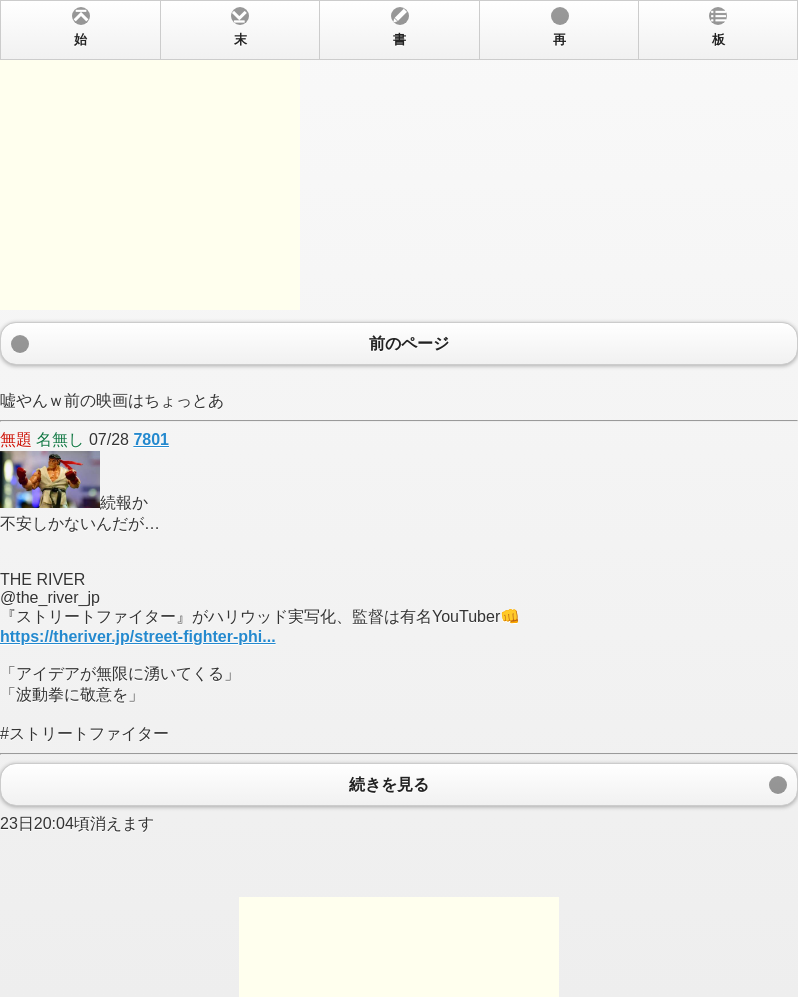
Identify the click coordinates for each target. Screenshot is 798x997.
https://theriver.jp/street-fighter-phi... (138, 636)
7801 (151, 439)
